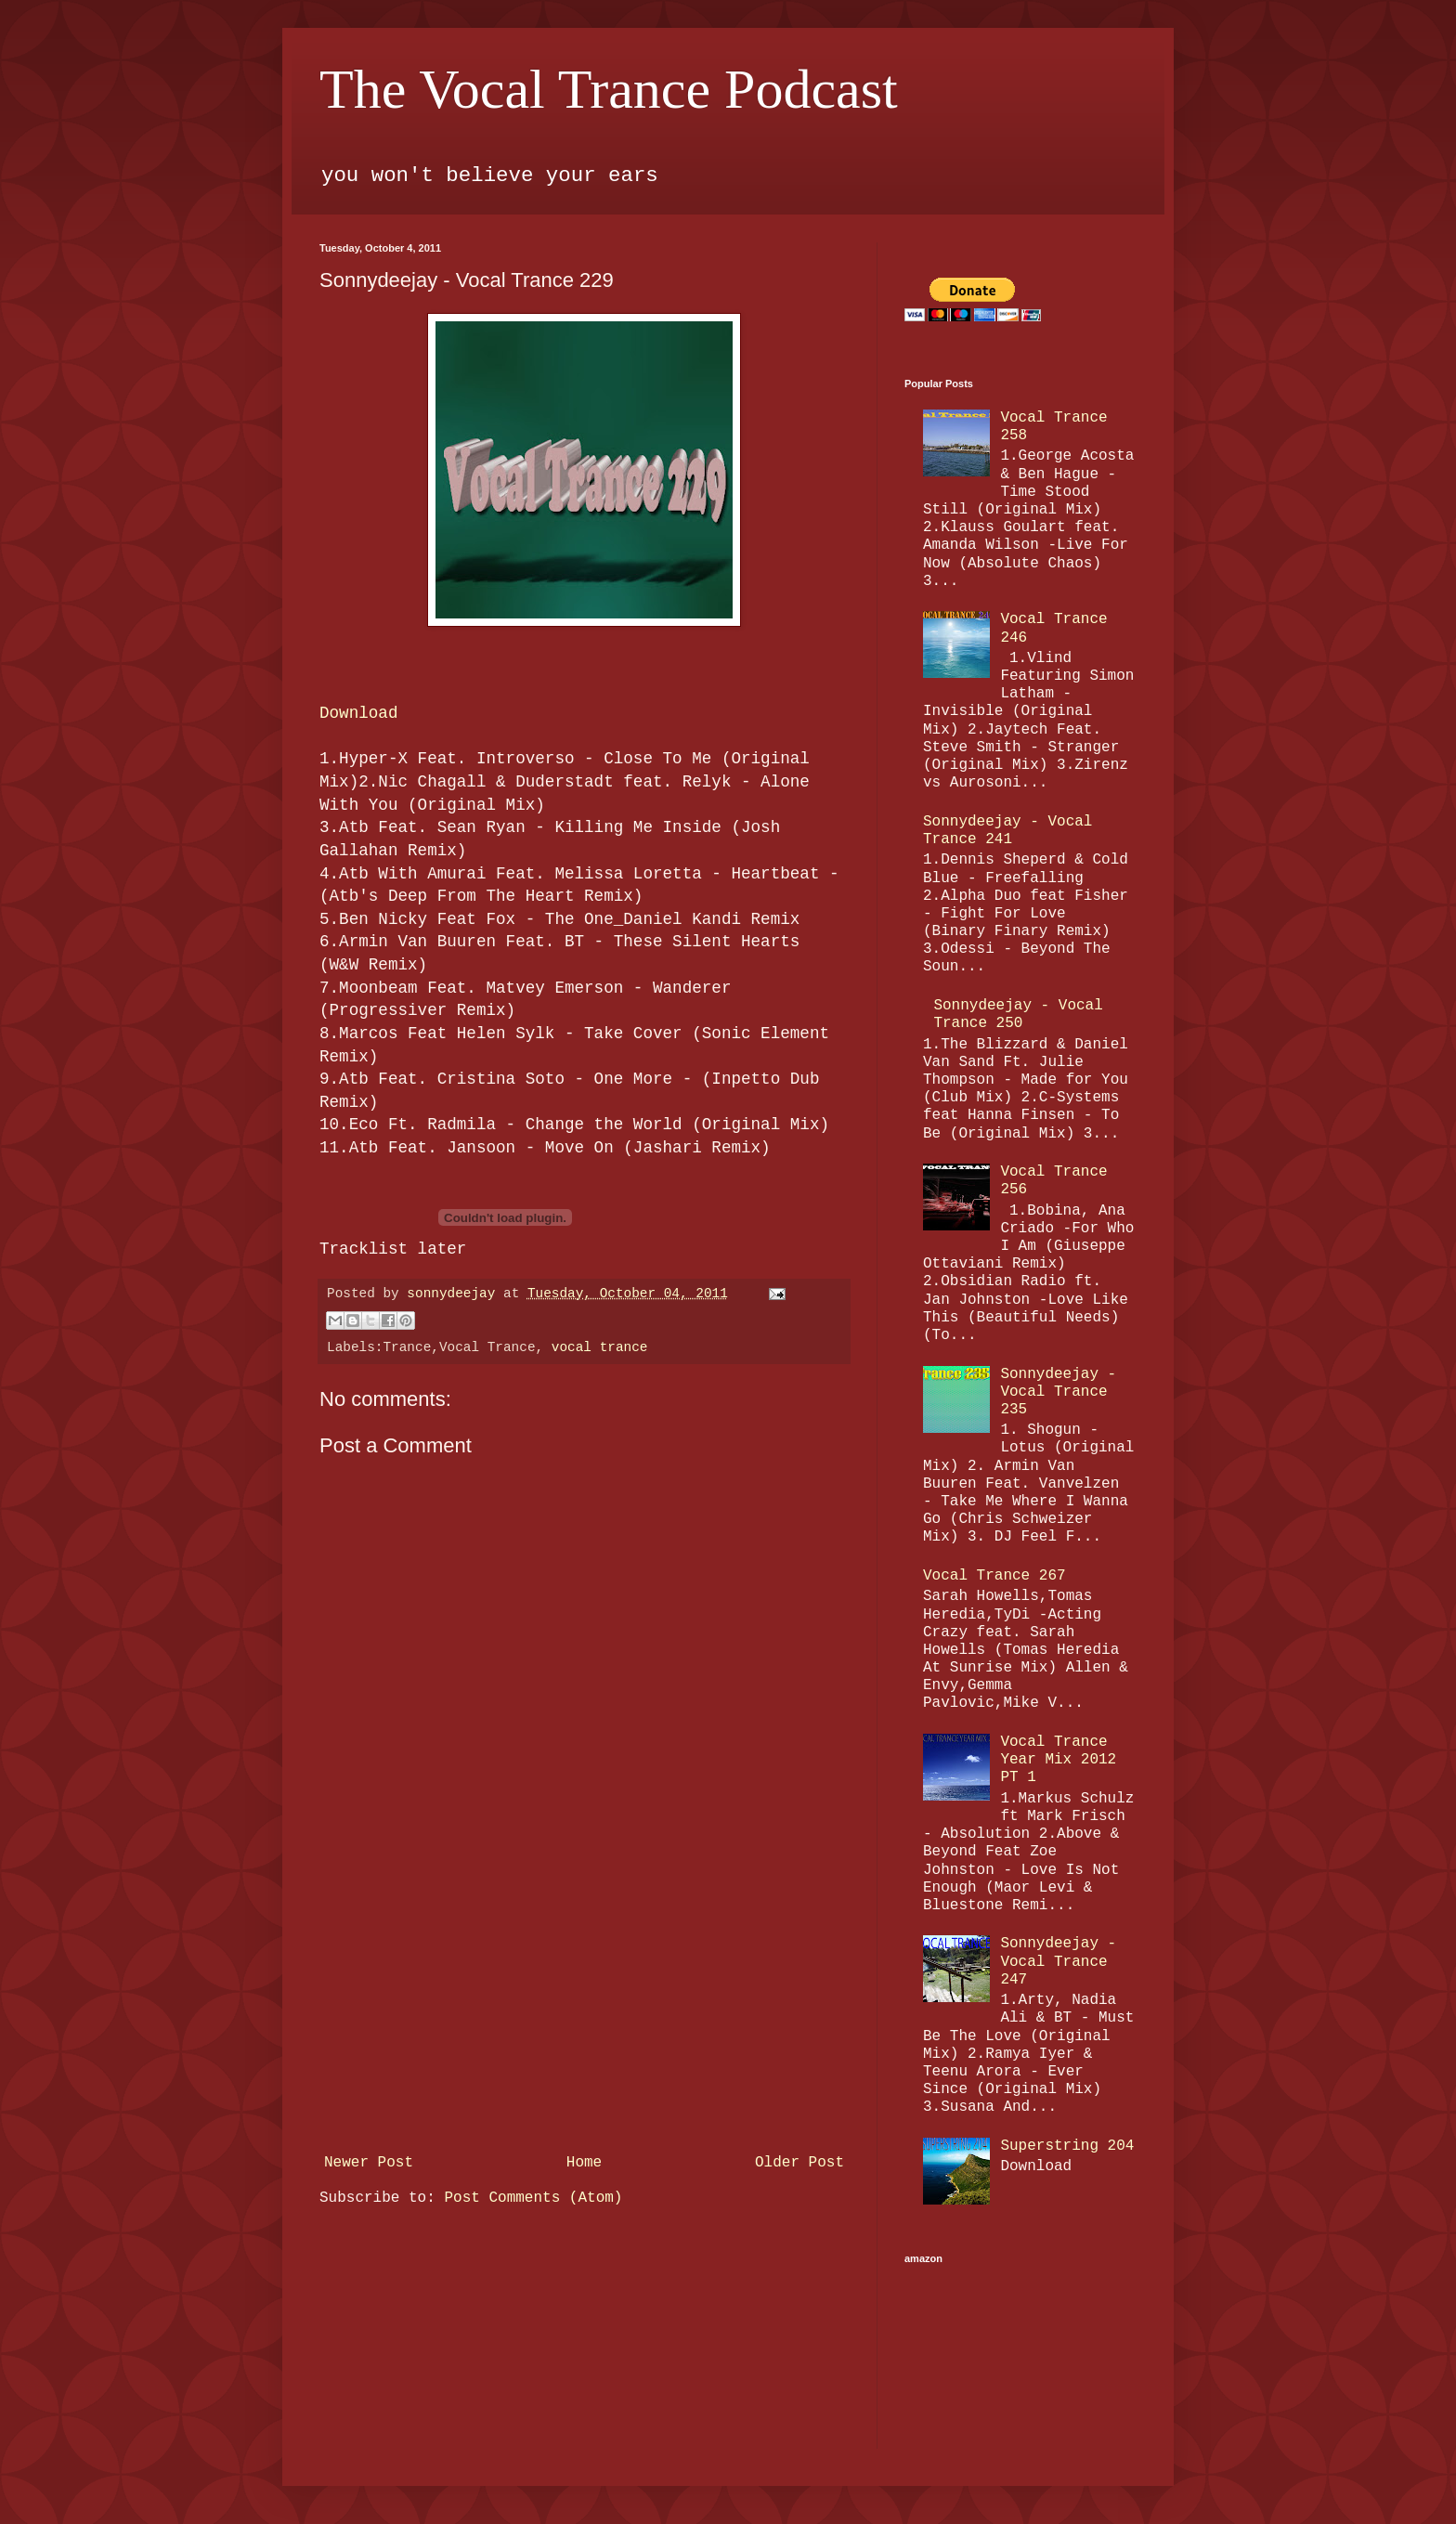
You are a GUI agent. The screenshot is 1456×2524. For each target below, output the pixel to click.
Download (358, 713)
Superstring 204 (1067, 2146)
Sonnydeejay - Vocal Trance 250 (1017, 1014)
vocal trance (600, 1347)
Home (584, 2162)
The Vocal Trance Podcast (608, 89)
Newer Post (368, 2162)
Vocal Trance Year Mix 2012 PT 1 (1058, 1760)
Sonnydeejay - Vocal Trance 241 (1007, 830)
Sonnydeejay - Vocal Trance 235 (1058, 1392)
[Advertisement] (584, 2007)
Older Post (799, 2162)
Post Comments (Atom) (533, 2198)
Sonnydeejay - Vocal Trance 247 (1058, 1961)
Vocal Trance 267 (994, 1576)
